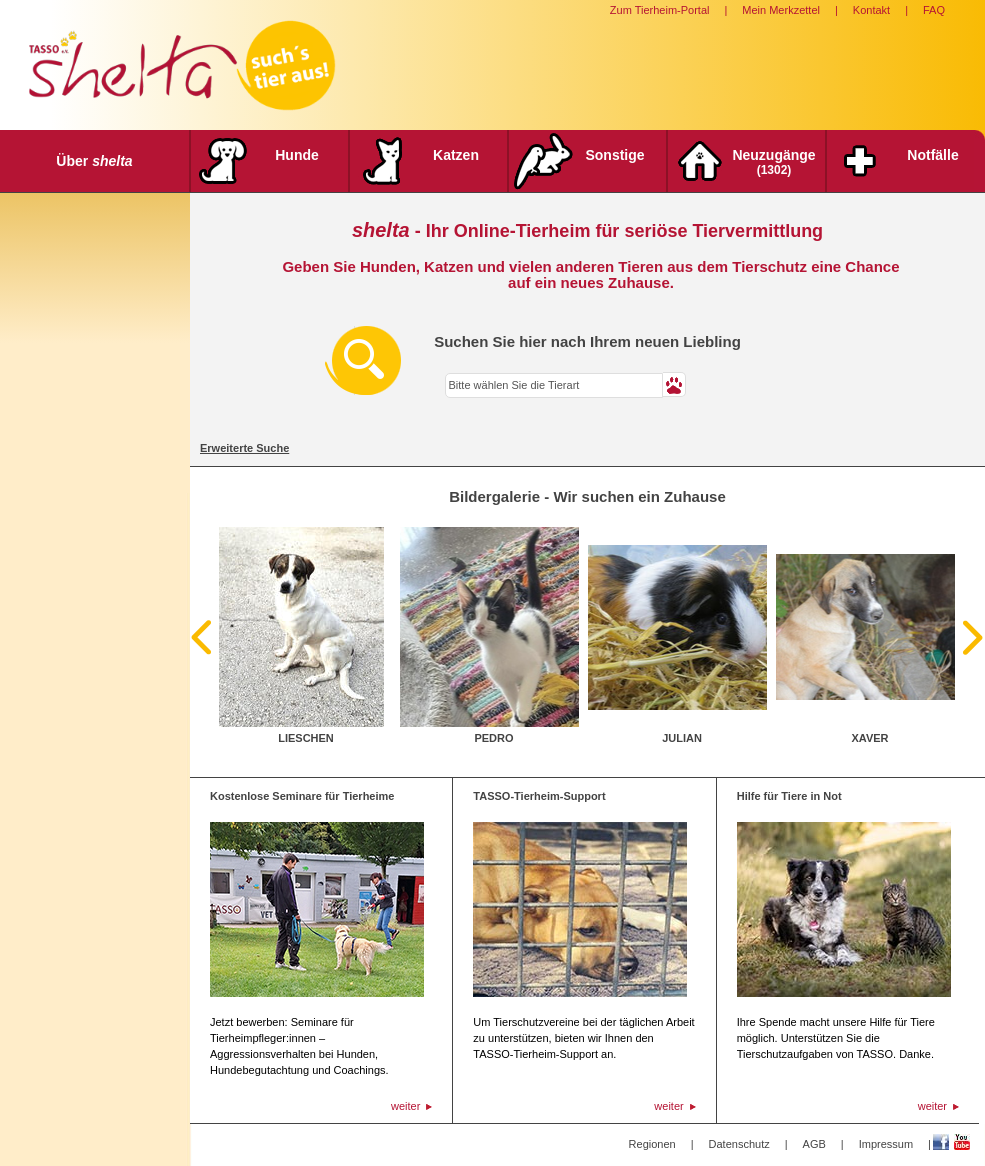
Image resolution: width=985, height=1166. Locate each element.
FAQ (934, 10)
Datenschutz (739, 1144)
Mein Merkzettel (781, 10)
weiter (405, 1106)
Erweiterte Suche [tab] (244, 448)
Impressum (886, 1144)
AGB (814, 1144)
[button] (674, 384)
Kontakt (871, 10)
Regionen (652, 1144)
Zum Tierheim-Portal (660, 10)
